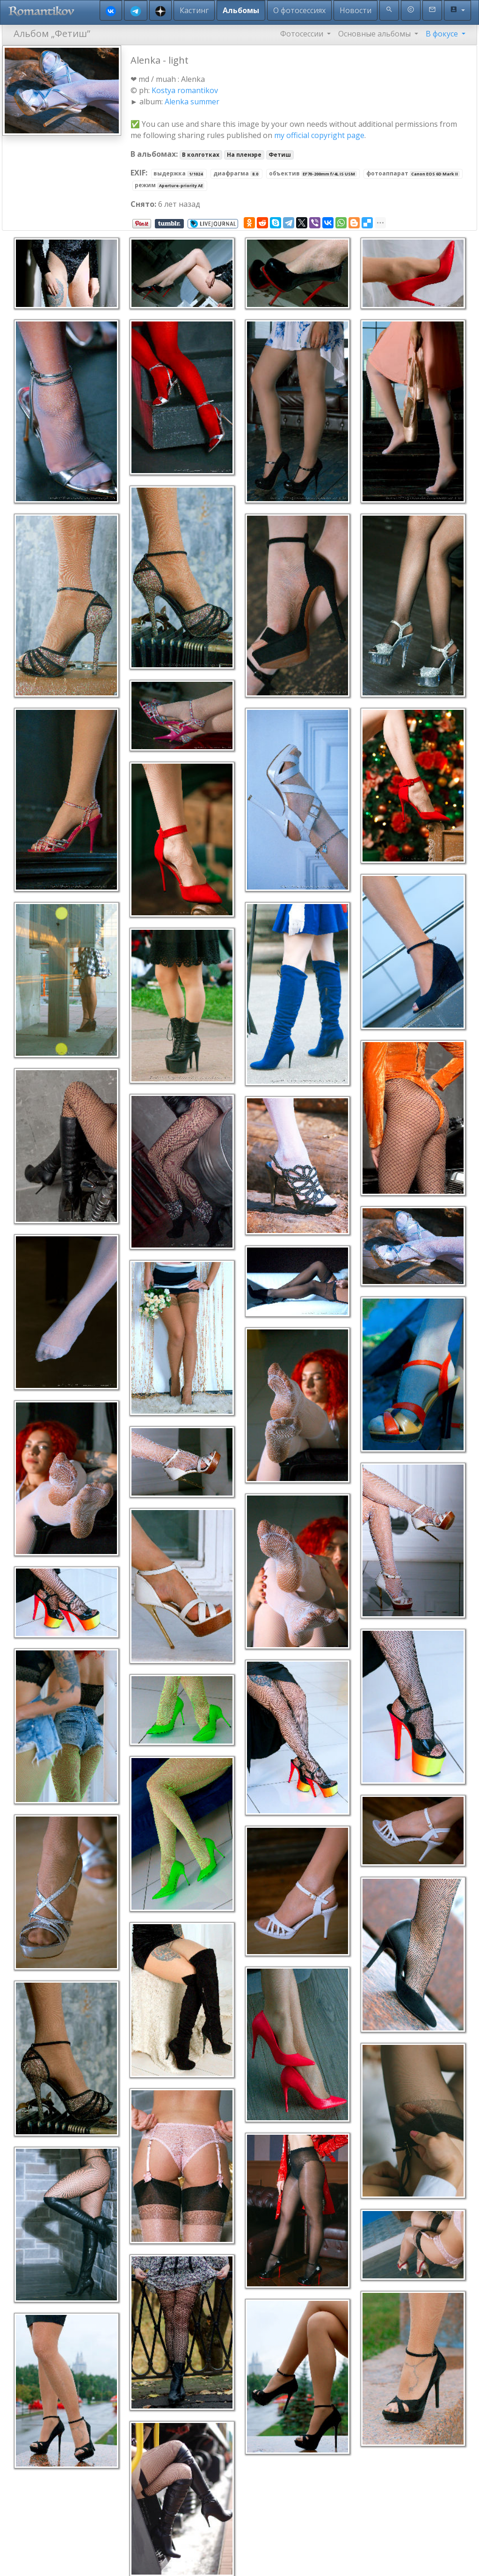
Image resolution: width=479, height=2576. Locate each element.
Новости (355, 10)
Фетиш (280, 155)
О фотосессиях (299, 10)
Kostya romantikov (185, 90)
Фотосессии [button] (302, 34)
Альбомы (241, 10)
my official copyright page (319, 135)
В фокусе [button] (443, 34)
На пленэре (244, 155)
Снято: (143, 204)
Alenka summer (192, 101)
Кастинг (194, 10)
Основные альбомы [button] (375, 34)
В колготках (200, 155)
